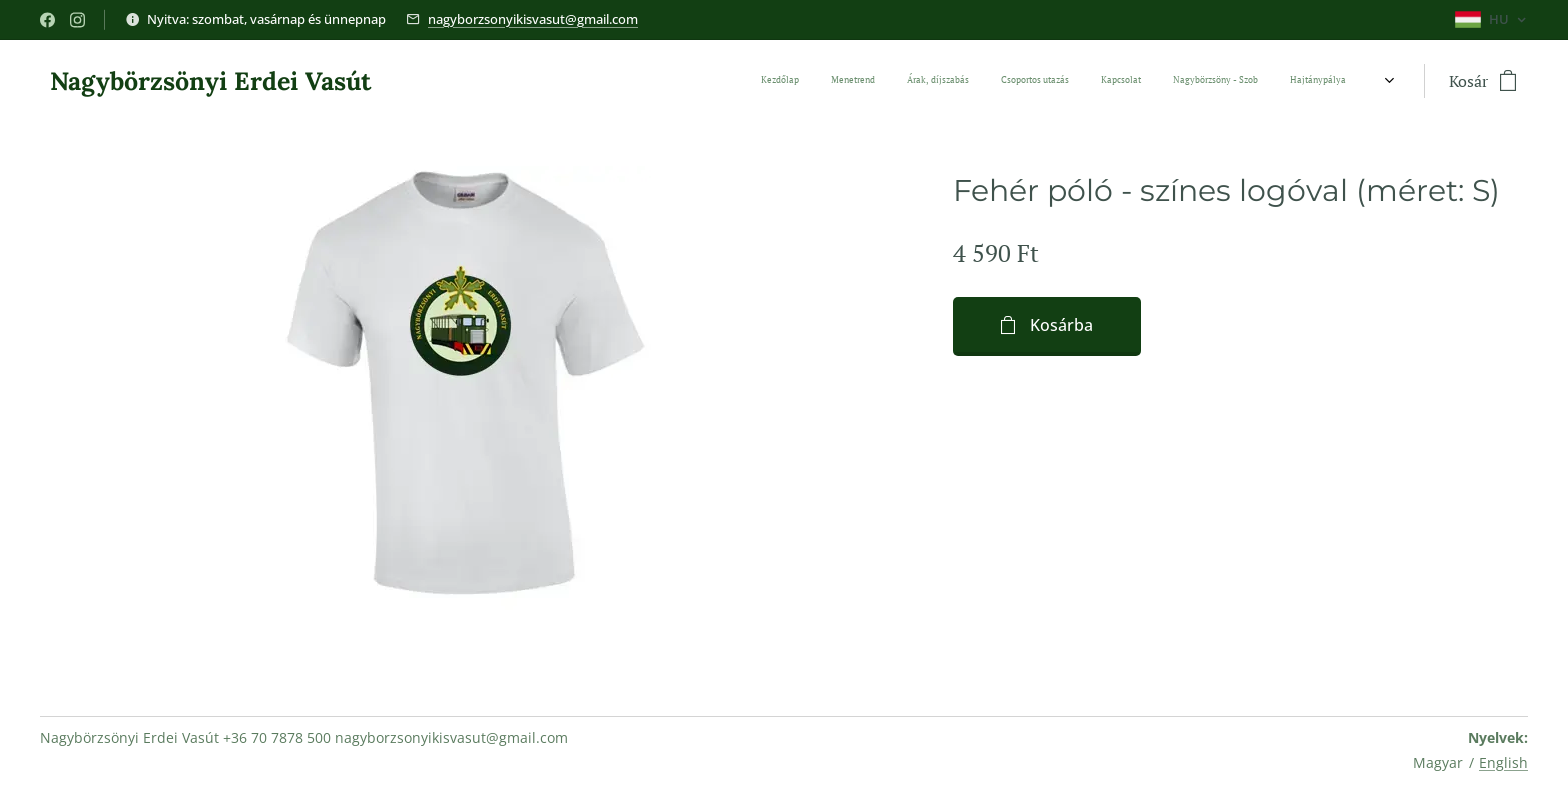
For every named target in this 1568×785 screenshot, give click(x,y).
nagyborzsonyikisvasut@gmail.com (533, 19)
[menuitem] (957, 81)
